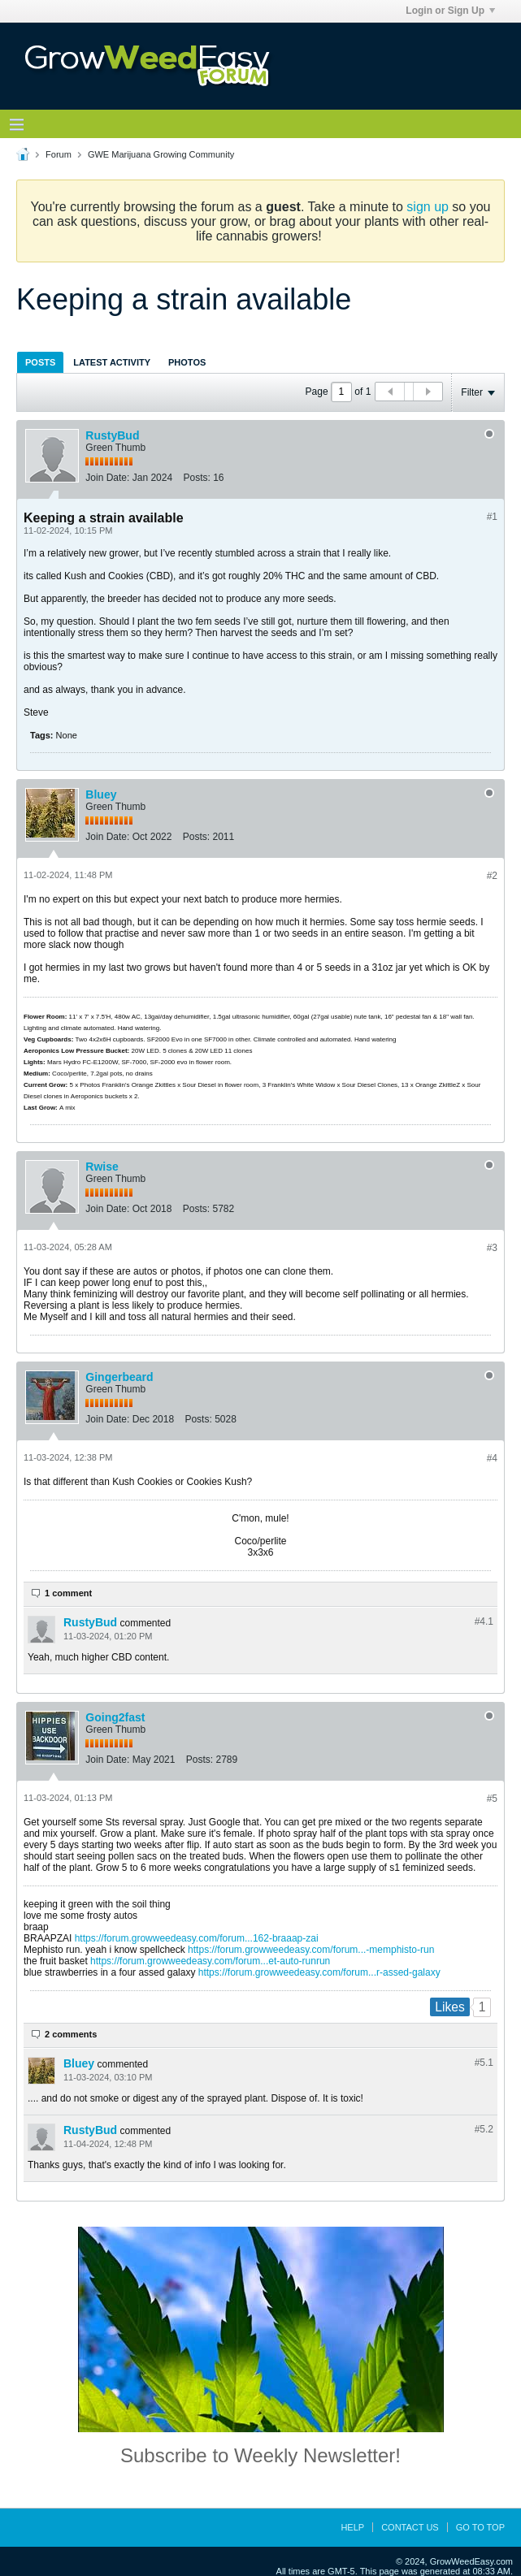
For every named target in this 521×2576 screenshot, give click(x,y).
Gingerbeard (119, 1376)
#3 (492, 1247)
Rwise (101, 1166)
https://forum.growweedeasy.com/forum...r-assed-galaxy (319, 1972)
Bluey (100, 794)
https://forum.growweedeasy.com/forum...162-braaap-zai (197, 1938)
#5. (484, 2062)
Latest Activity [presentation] (111, 362)
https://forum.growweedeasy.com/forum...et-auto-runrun (210, 1961)
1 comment (68, 1593)
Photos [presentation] (187, 362)
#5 (492, 1798)
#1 (492, 516)
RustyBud (112, 435)
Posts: (196, 477)
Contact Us (410, 2527)
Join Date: (107, 477)
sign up (427, 207)
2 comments (71, 2034)
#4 (492, 1458)
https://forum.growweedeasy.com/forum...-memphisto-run (311, 1949)
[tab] (40, 362)
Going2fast (115, 1717)
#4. (484, 1621)
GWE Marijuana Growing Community (161, 154)
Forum (59, 154)
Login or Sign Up (450, 10)
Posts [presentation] (40, 362)
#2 (492, 875)
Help (352, 2527)
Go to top (480, 2527)
